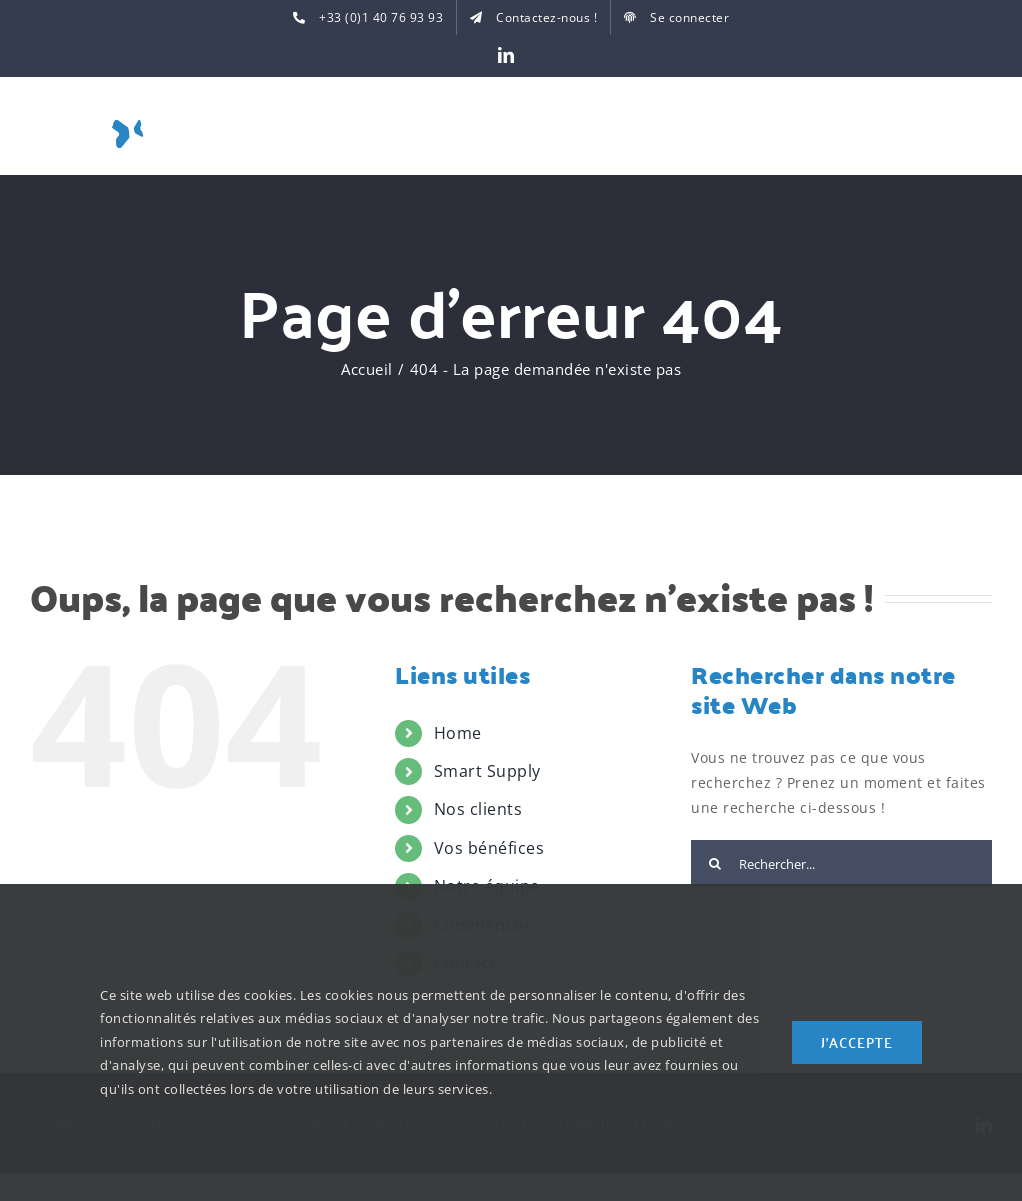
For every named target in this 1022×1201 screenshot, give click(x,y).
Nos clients (478, 809)
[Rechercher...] (841, 863)
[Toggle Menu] (977, 131)
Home (458, 733)
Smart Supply (487, 771)
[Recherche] (714, 863)
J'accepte (857, 1042)
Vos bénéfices (489, 848)
